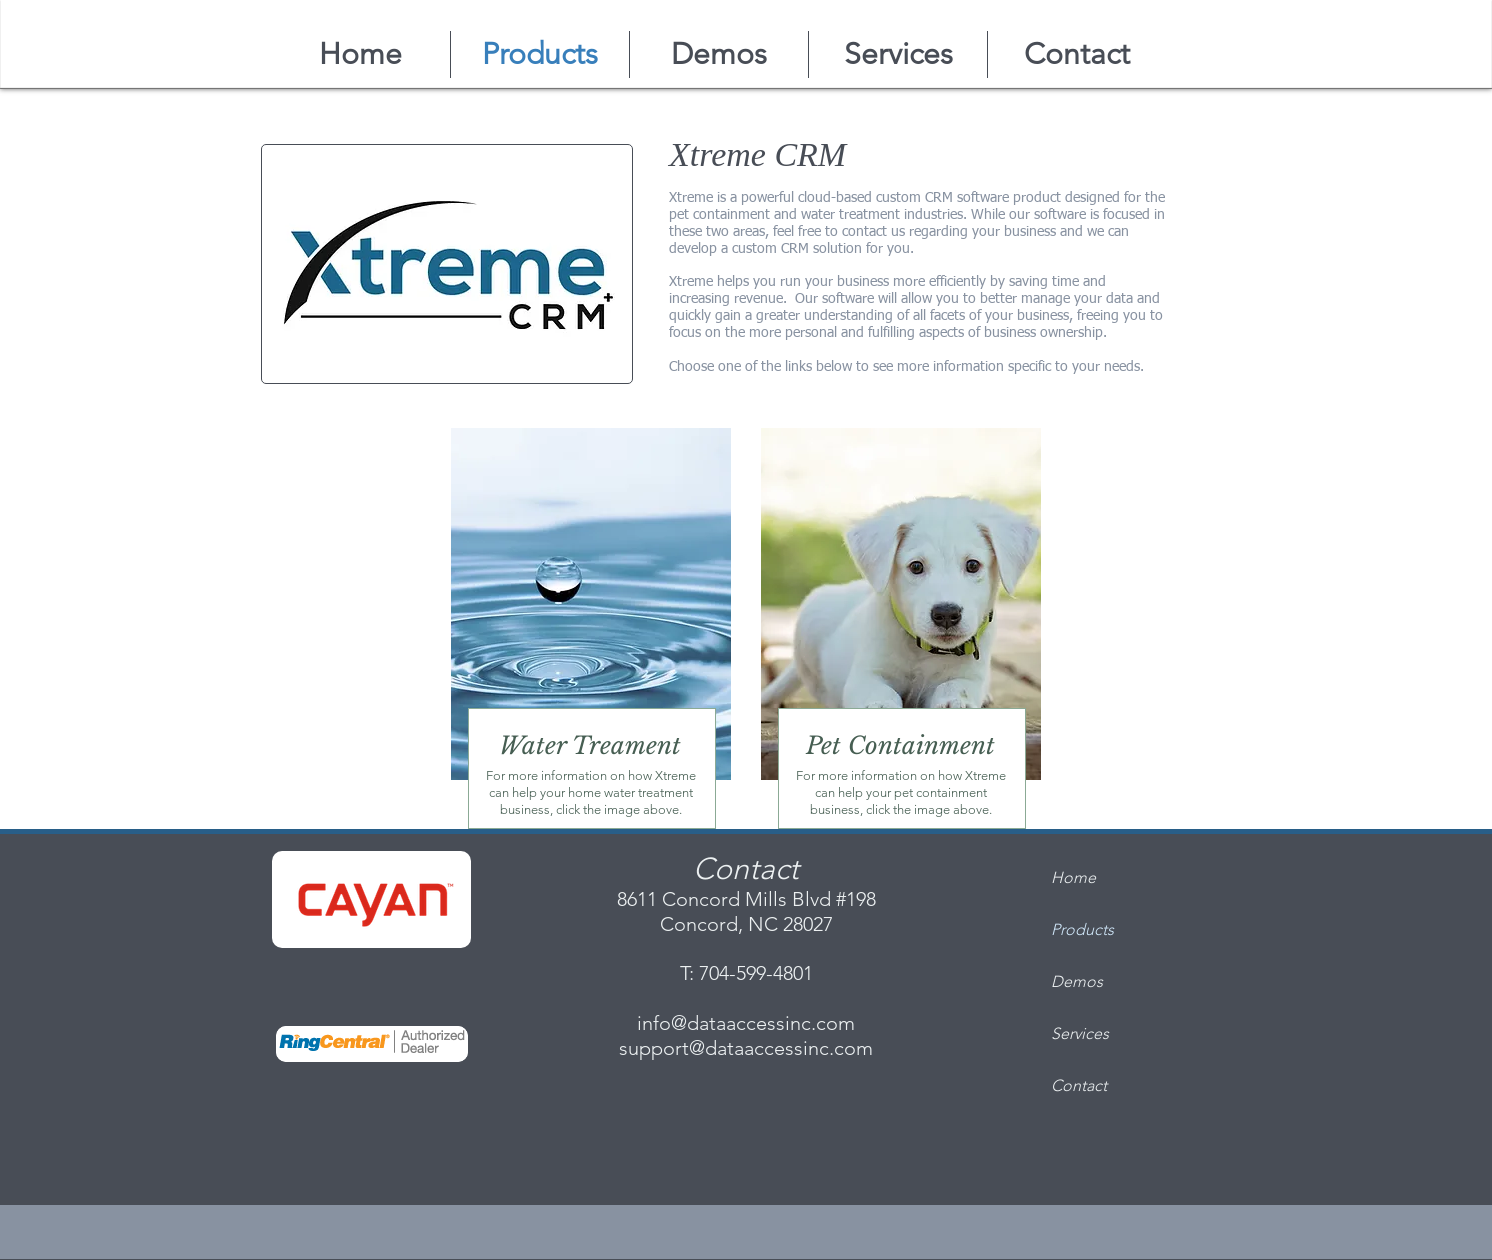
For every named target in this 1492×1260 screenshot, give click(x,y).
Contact (1079, 1085)
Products (1082, 929)
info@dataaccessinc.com (746, 1023)
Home (1073, 877)
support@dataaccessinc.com (746, 1048)
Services (1080, 1033)
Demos (1077, 981)
